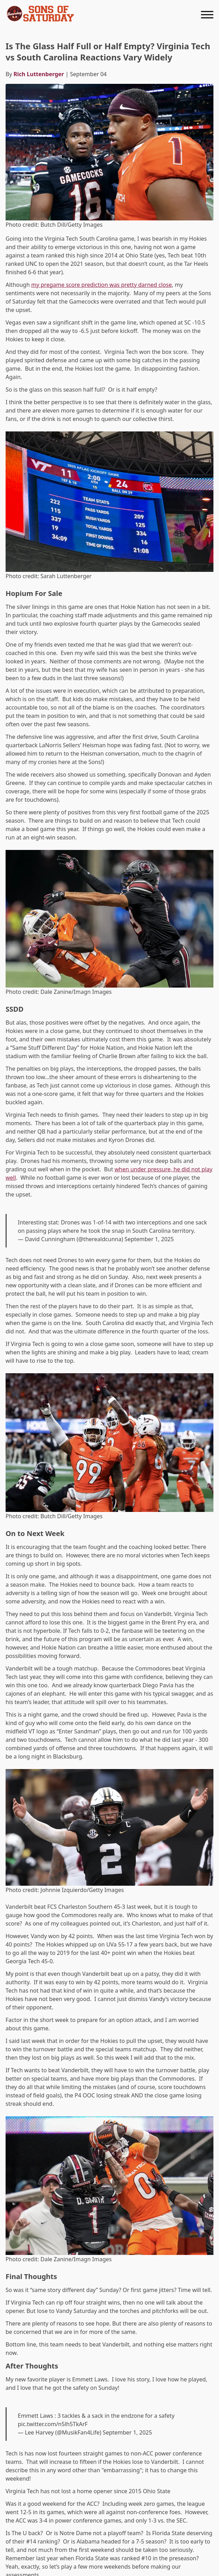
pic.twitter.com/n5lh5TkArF (53, 2424)
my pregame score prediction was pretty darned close (101, 285)
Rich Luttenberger (39, 74)
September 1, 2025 (149, 1239)
